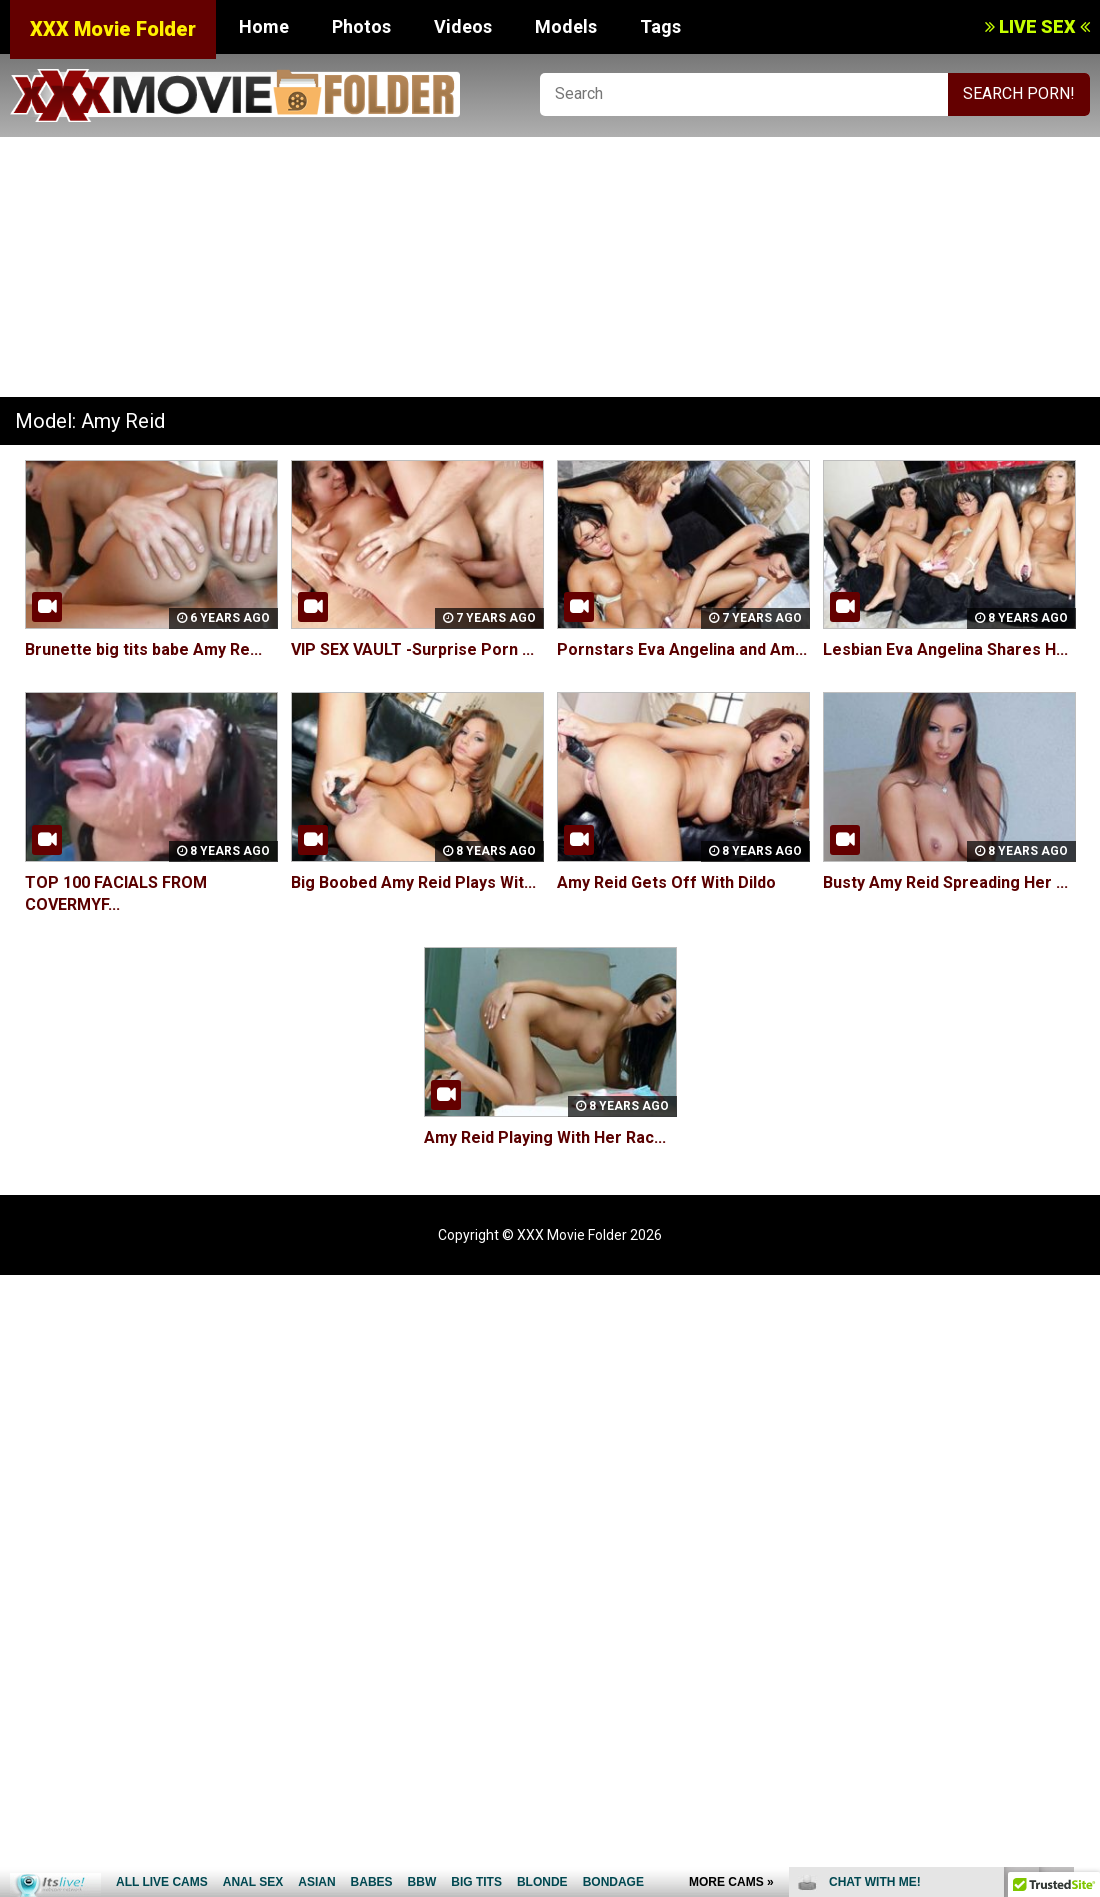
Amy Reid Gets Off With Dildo (666, 882)
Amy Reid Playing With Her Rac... (545, 1137)
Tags (660, 26)
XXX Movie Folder (113, 29)
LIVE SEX (1037, 26)
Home (264, 26)
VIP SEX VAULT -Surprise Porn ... (412, 649)
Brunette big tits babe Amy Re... (143, 649)
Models (566, 26)
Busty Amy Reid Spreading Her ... (945, 882)
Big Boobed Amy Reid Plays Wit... (413, 882)
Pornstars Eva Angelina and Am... (682, 649)
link (1082, 1584)
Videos (463, 26)
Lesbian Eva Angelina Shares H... (945, 649)
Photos (361, 26)
